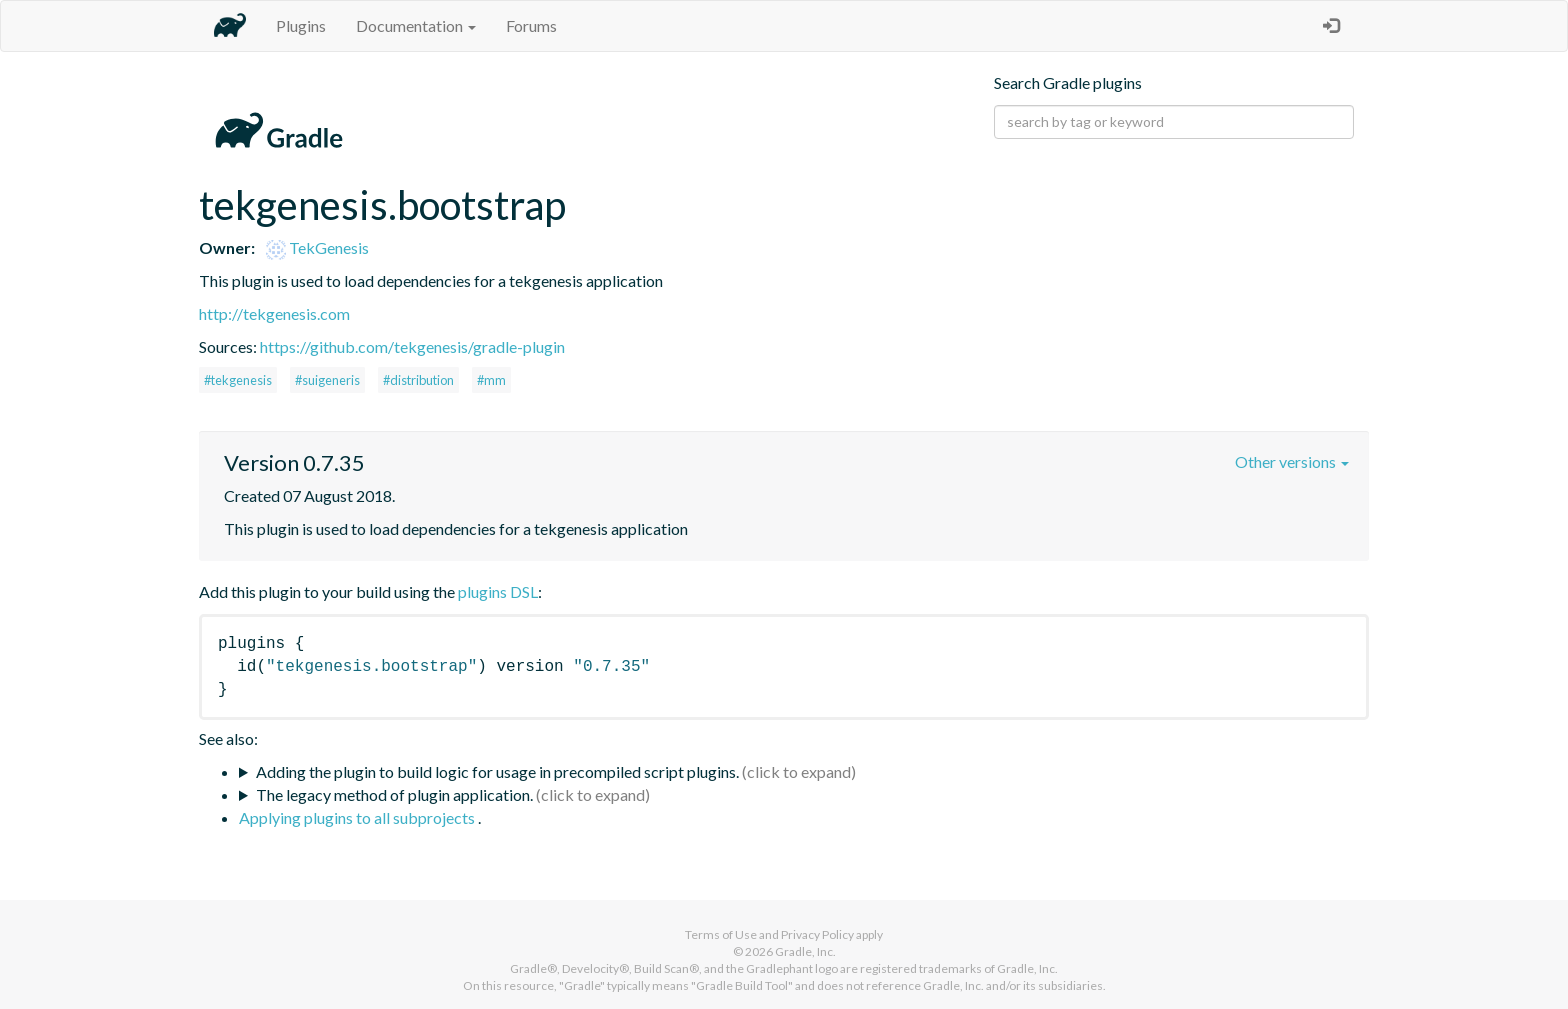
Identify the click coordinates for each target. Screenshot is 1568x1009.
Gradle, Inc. (805, 951)
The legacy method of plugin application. (394, 794)
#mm (491, 380)
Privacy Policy (817, 934)
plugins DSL (498, 591)
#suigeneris (327, 380)
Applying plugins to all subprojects (358, 817)
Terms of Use (721, 934)
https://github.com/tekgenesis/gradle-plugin (412, 346)
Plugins (301, 25)
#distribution (418, 380)
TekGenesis (317, 247)
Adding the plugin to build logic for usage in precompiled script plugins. (497, 771)
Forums (531, 25)
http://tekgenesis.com (274, 313)
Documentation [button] (416, 25)
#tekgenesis (238, 380)
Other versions (1292, 461)
